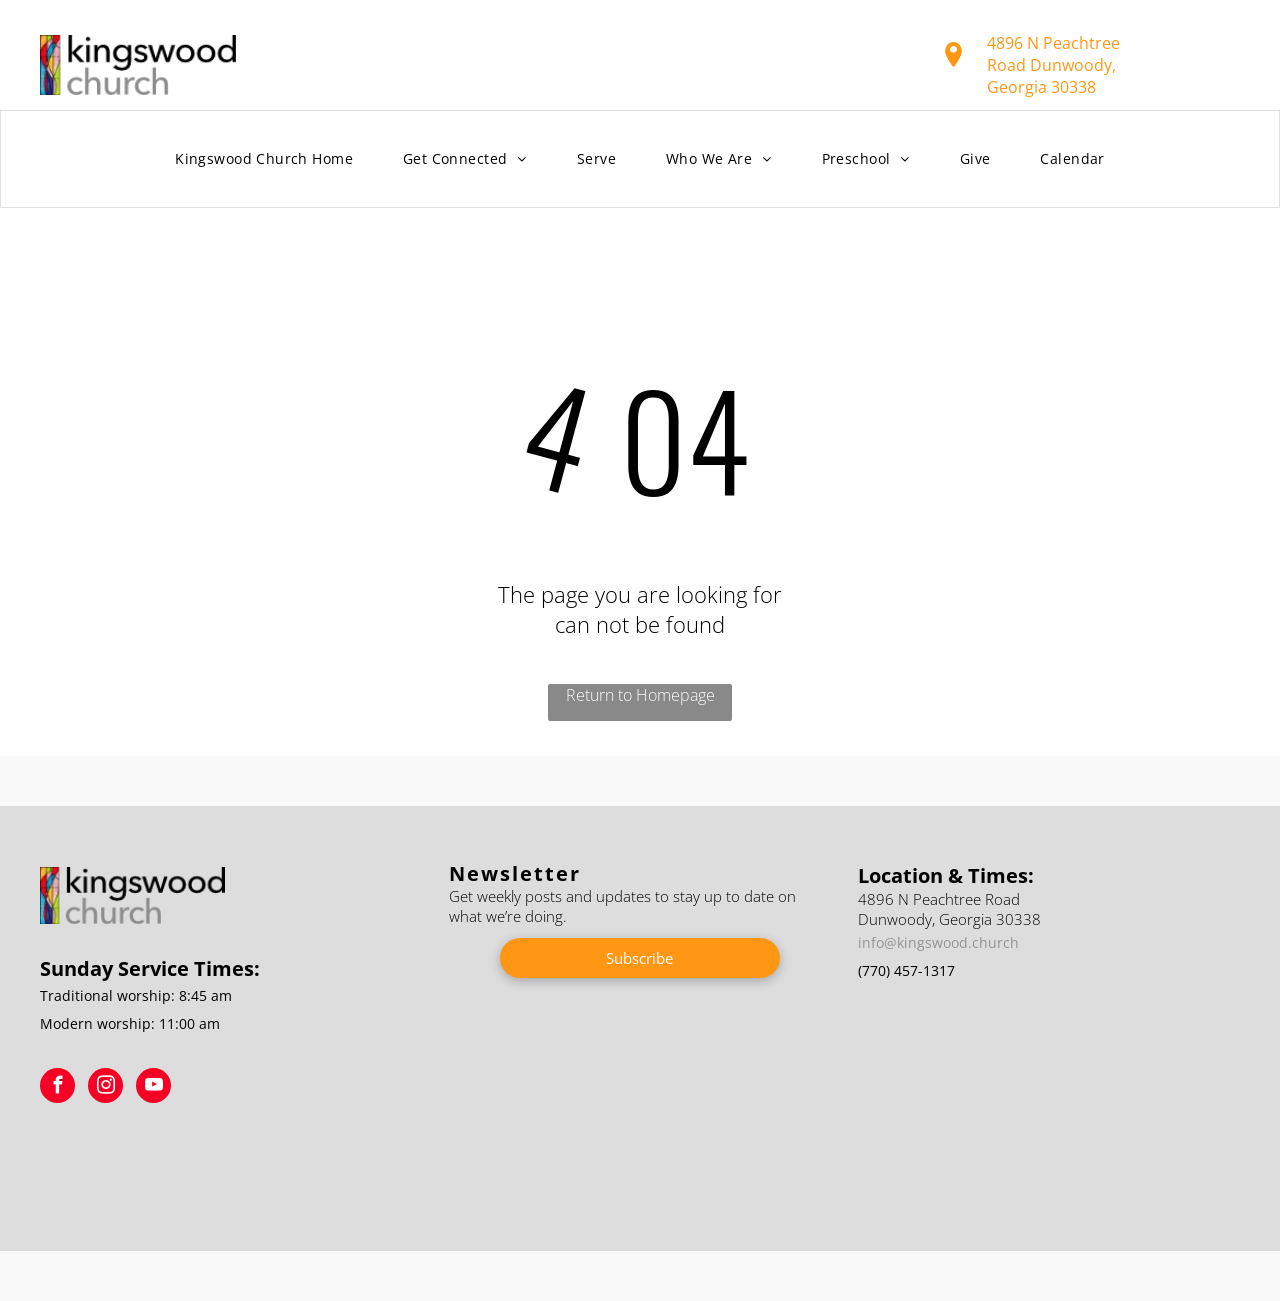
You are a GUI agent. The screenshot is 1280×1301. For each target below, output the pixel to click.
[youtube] (153, 1088)
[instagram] (105, 1088)
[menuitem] (264, 159)
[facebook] (57, 1088)
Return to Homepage (640, 695)
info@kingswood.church (938, 942)
